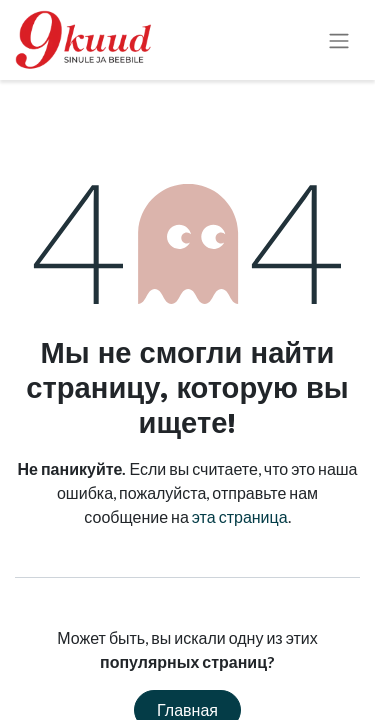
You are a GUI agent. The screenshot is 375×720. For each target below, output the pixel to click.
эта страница (240, 516)
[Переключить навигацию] (339, 40)
